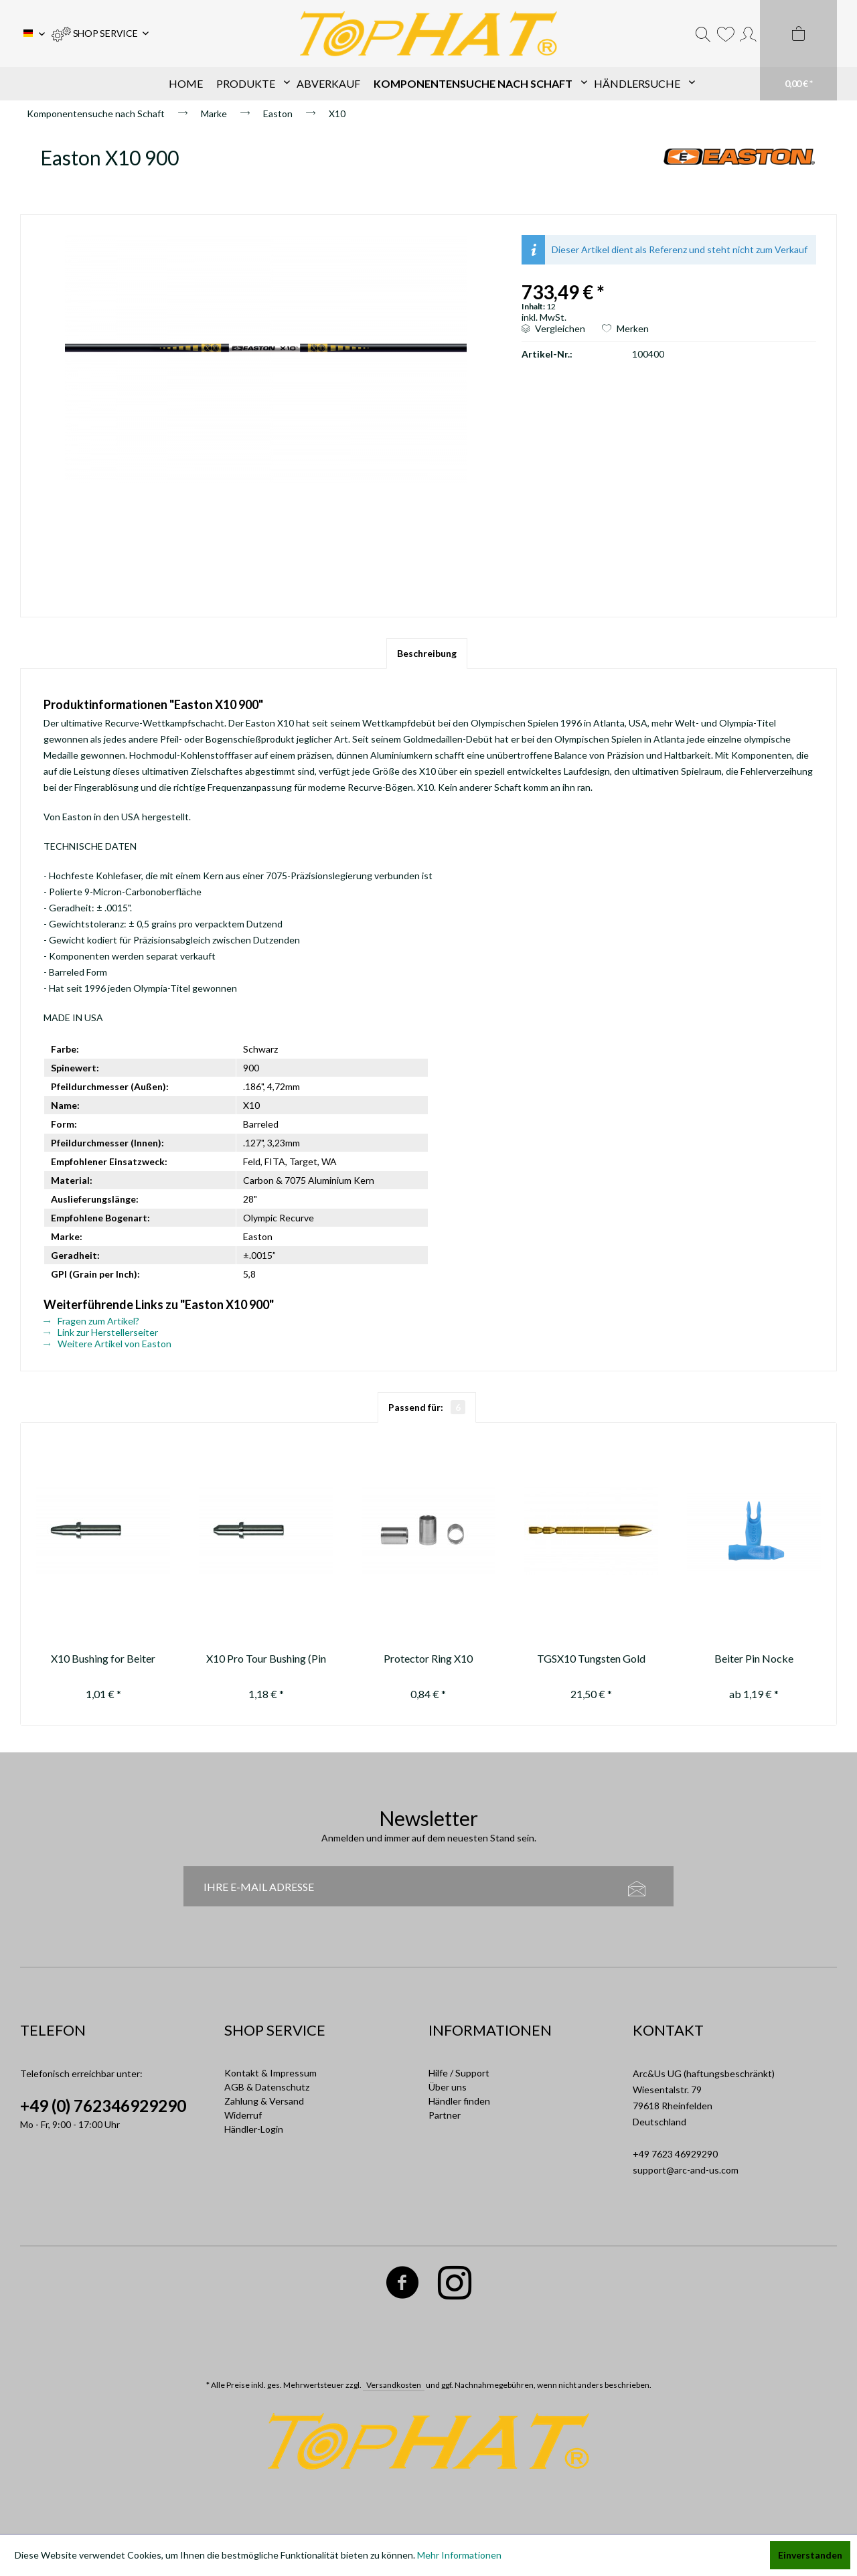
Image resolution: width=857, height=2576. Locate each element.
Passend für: (426, 1407)
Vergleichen (553, 328)
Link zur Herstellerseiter (101, 1332)
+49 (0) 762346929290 (103, 2105)
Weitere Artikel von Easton (107, 1343)
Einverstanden (810, 2555)
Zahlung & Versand (264, 2101)
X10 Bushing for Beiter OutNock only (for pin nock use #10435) (103, 1660)
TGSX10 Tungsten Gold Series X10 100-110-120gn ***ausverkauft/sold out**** (591, 1660)
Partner (444, 2115)
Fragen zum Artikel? (91, 1321)
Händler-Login (253, 2129)
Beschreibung (427, 653)
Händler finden (459, 2101)
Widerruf (243, 2115)
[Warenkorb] (798, 50)
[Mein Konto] (748, 33)
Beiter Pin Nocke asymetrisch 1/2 (753, 1660)
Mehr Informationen (459, 2555)
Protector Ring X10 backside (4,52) (428, 1660)
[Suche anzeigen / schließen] (703, 33)
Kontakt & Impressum (270, 2072)
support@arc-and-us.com (685, 2170)
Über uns (447, 2087)
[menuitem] (100, 33)
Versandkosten (393, 2385)
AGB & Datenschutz (266, 2087)
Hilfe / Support (458, 2072)
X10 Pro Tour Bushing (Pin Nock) (266, 1660)
